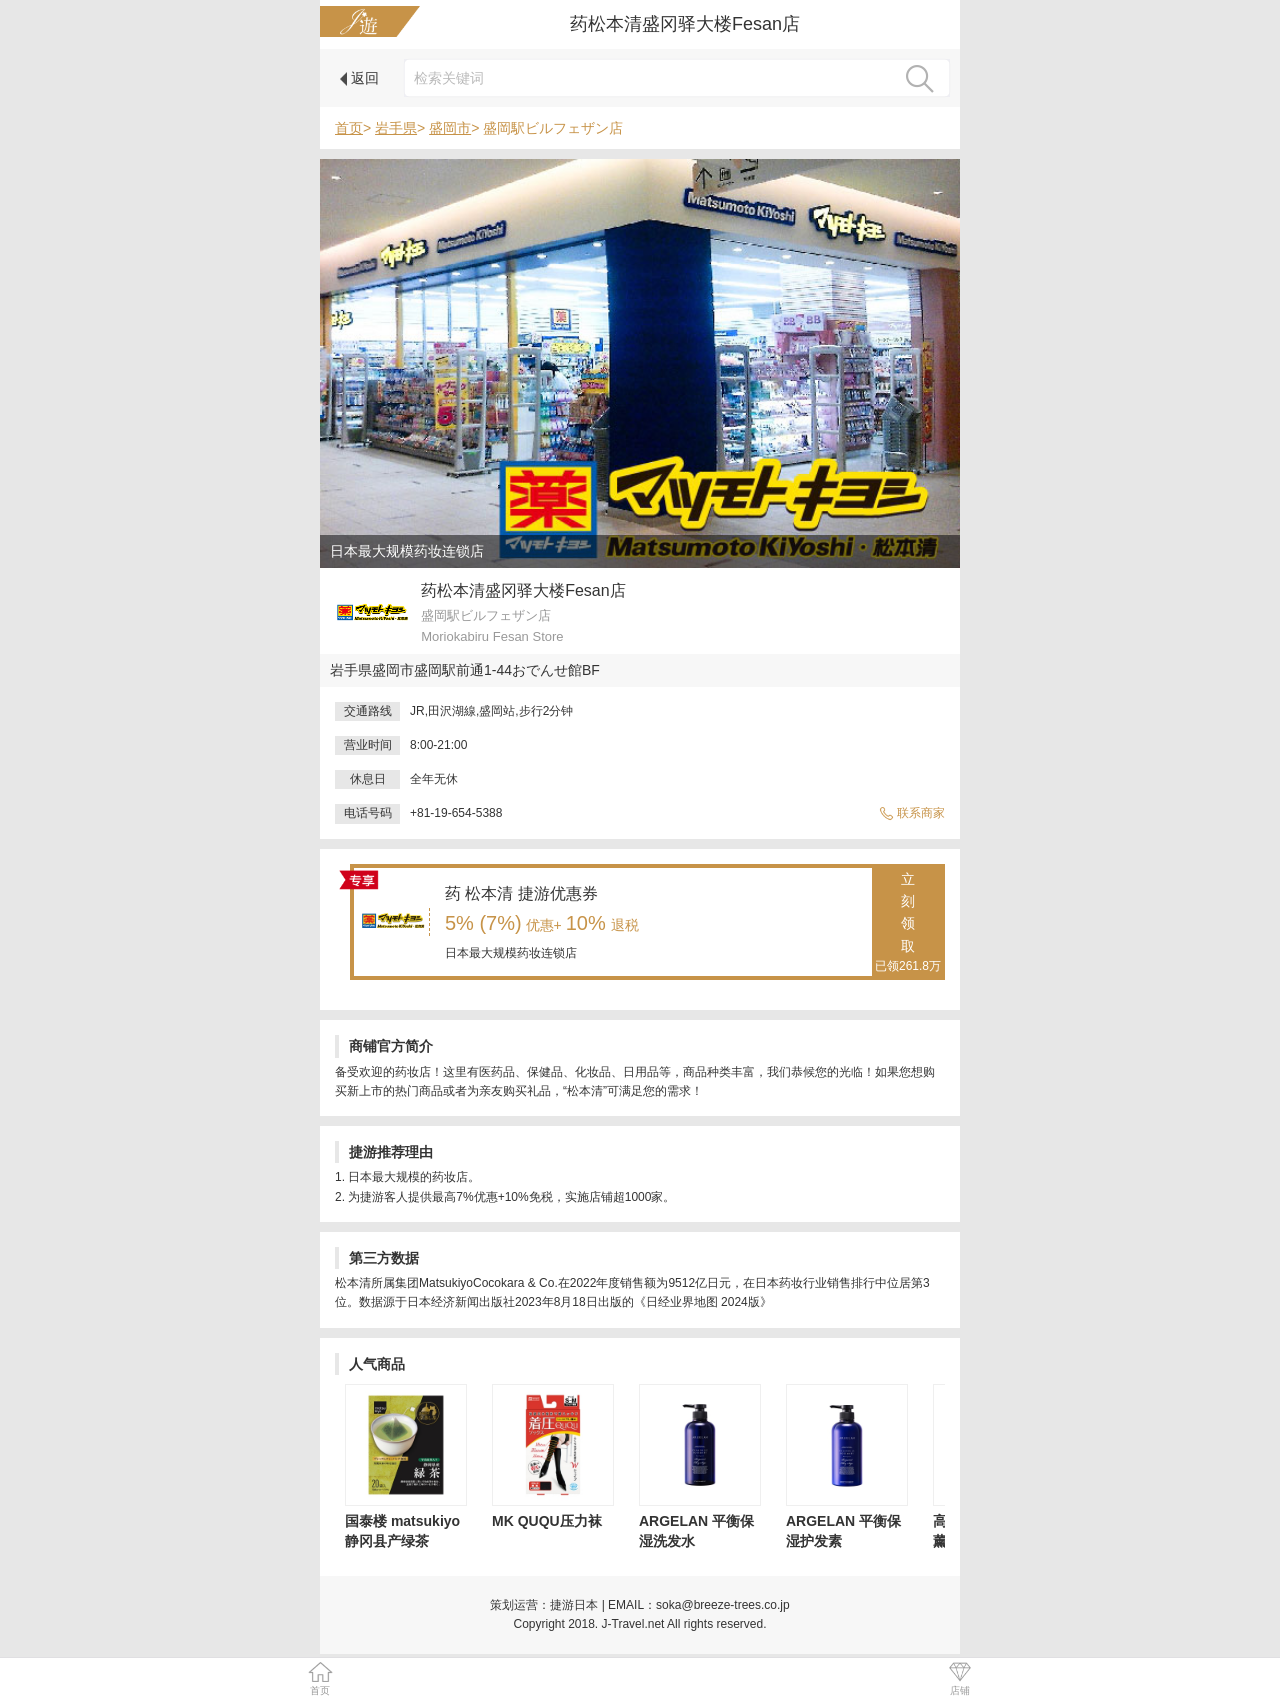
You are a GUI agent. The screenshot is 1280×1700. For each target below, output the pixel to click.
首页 (349, 128)
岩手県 (396, 128)
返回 (359, 78)
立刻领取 (908, 924)
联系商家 (912, 813)
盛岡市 (450, 128)
